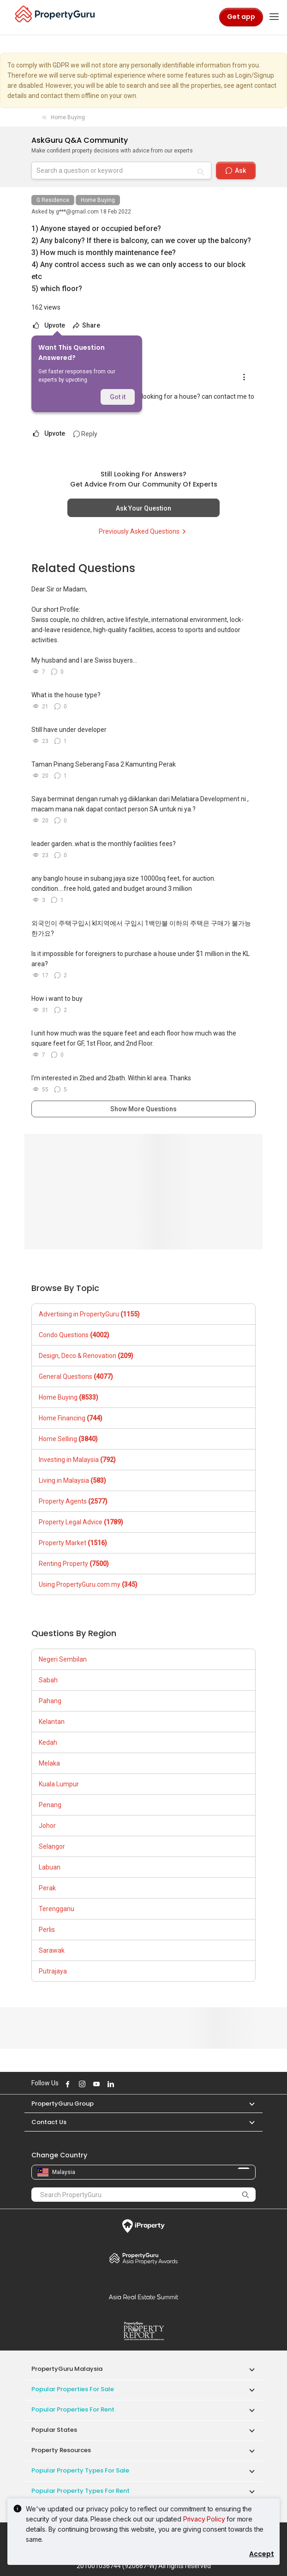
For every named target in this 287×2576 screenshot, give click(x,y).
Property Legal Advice (81, 1522)
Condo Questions (74, 1335)
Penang (50, 1805)
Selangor (52, 1846)
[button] (247, 2103)
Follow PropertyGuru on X (122, 2084)
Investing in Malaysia (77, 1459)
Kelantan (52, 1721)
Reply (85, 434)
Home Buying (98, 200)
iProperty (143, 2226)
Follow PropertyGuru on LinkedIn (109, 2083)
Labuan (49, 1867)
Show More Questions (143, 1109)
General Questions (76, 1376)
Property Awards (143, 2258)
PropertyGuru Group (62, 2103)
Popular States (54, 2429)
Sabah (48, 1680)
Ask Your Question (143, 508)
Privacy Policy (204, 2519)
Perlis (47, 1929)
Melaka (49, 1763)
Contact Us (48, 2122)
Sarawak (52, 1950)
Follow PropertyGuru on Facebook (66, 2083)
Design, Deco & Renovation (86, 1355)
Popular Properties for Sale (72, 2389)
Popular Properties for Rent (72, 2409)
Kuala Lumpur (59, 1784)
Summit (143, 2297)
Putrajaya (53, 1971)
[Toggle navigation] (274, 17)
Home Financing (70, 1418)
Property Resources (61, 2450)
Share (86, 325)
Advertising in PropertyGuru (89, 1314)
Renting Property (74, 1563)
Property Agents (73, 1501)
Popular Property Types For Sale (80, 2470)
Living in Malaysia (72, 1480)
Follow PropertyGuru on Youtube (95, 2083)
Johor (47, 1825)
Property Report (143, 2331)
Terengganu (56, 1908)
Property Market (73, 1543)
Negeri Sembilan (63, 1659)
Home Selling (68, 1439)
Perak (47, 1888)
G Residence (52, 200)
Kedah (48, 1742)
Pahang (50, 1701)
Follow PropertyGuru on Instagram (80, 2083)
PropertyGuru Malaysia (66, 2368)
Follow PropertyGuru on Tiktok (132, 2084)
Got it (118, 397)
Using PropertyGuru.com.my (88, 1584)
